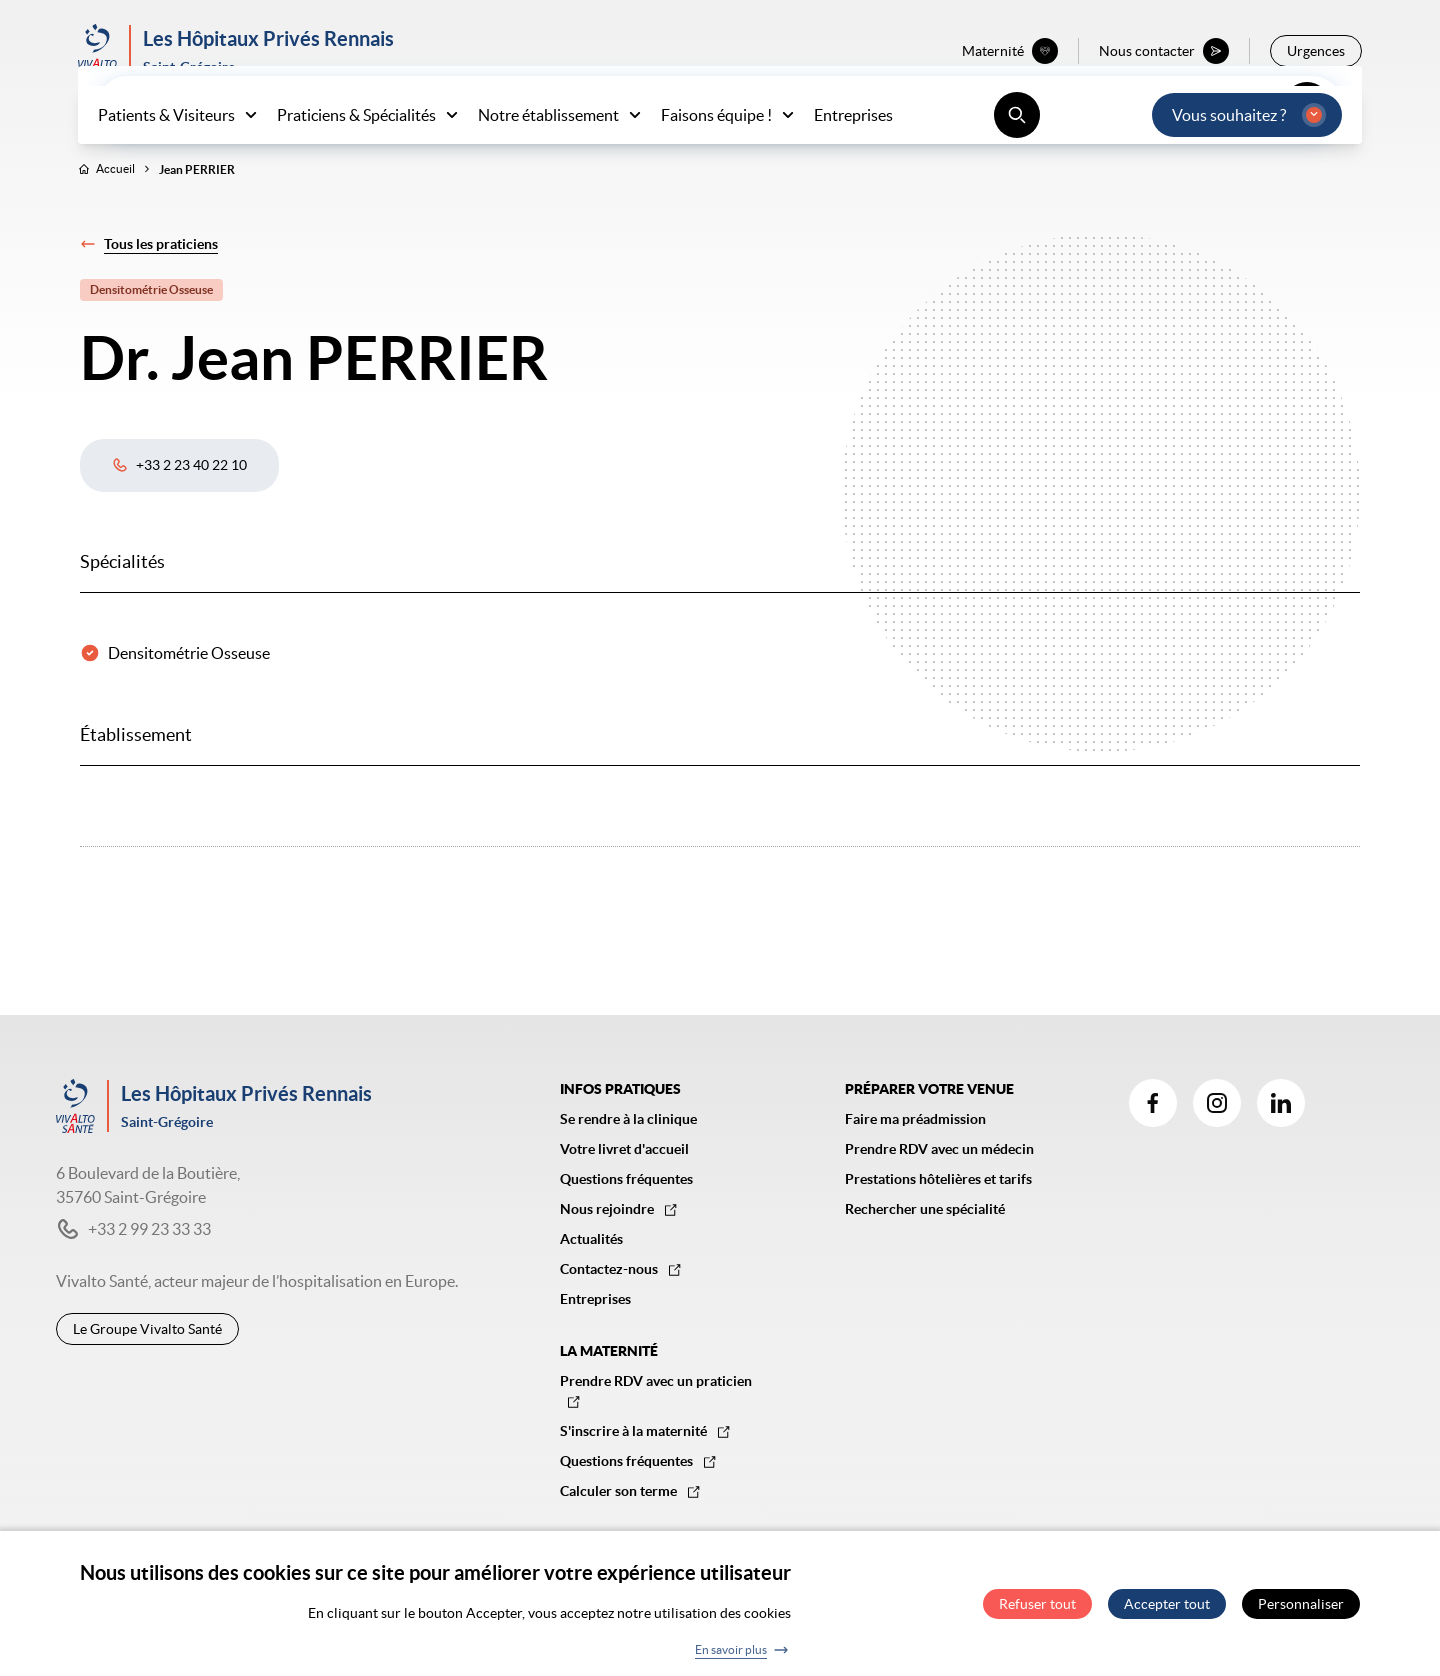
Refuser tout (1037, 1613)
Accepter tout (1167, 1613)
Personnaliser (1301, 1613)
